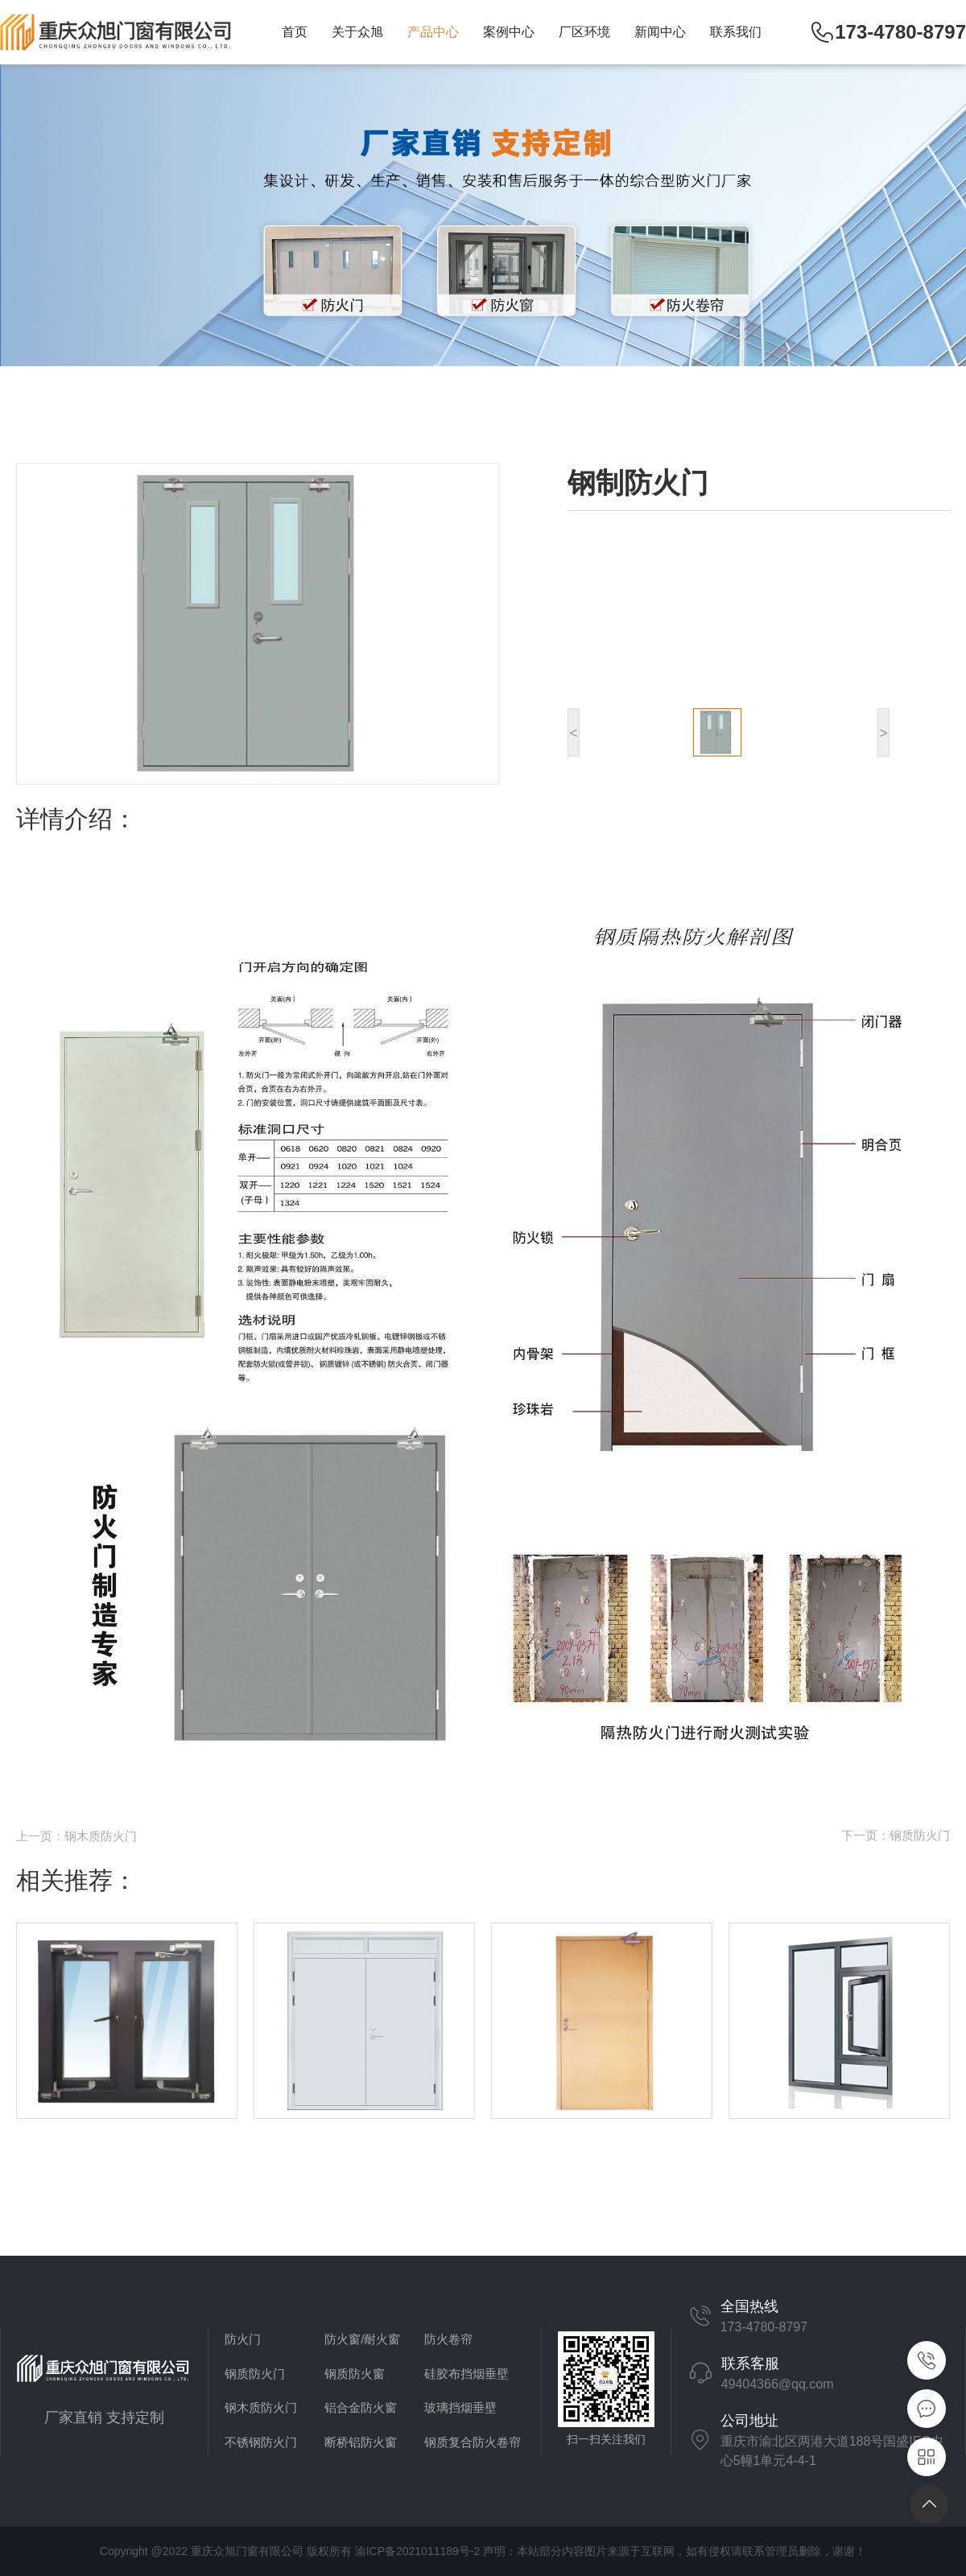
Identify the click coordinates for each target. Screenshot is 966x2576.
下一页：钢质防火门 (895, 1835)
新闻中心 (660, 32)
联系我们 (736, 32)
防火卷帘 (448, 2339)
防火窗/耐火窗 (362, 2339)
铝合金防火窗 (360, 2407)
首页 (295, 32)
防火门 (243, 2339)
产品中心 (433, 32)
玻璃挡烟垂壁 (460, 2407)
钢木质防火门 (261, 2407)
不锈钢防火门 (261, 2442)
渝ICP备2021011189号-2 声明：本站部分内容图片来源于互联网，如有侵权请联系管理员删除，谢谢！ (611, 2551)
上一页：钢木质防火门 (76, 1836)
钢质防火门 (255, 2373)
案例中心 (509, 32)
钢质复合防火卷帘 (472, 2442)
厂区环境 (584, 32)
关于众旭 (357, 32)
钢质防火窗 (354, 2373)
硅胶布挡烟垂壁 (466, 2373)
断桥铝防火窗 (360, 2442)
